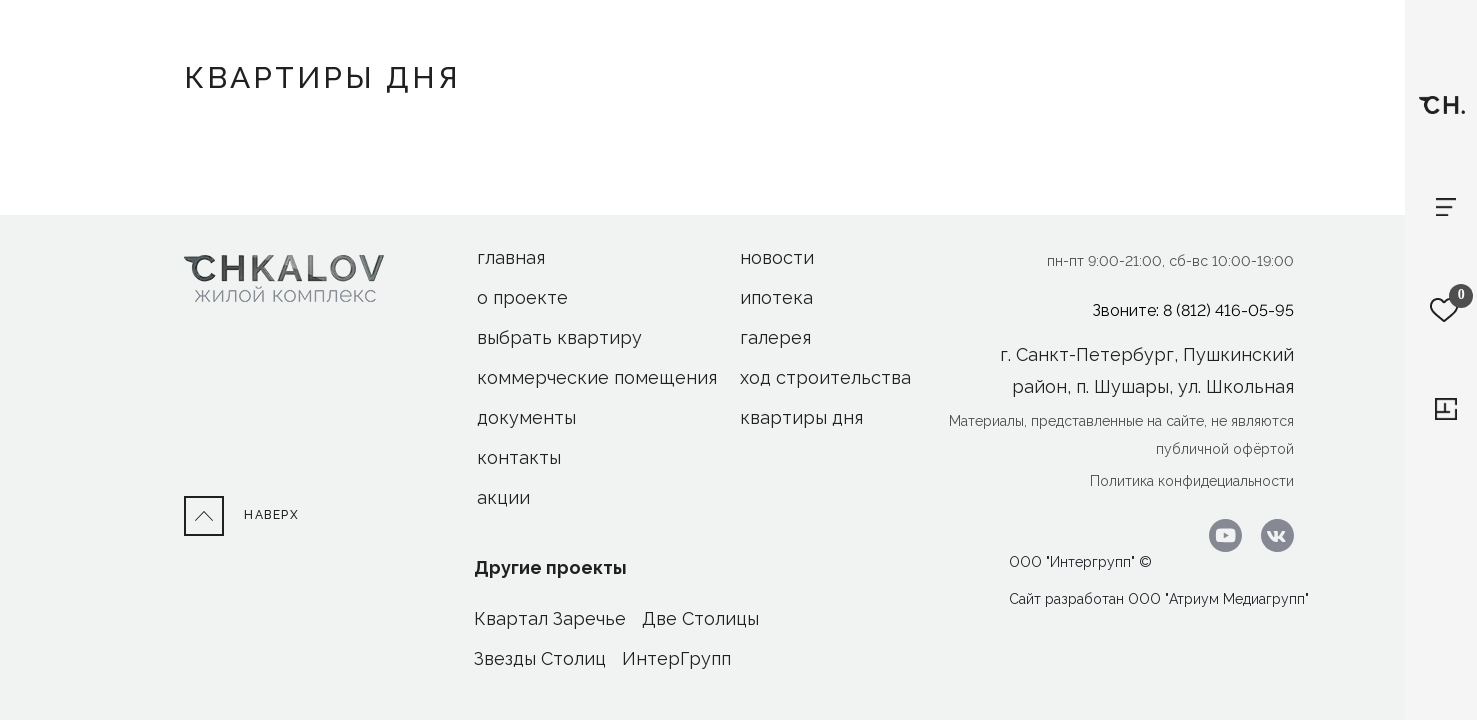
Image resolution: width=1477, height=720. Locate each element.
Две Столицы (700, 618)
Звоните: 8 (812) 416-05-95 (1193, 310)
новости (777, 257)
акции (503, 497)
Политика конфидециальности (1192, 481)
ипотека (776, 297)
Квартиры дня (801, 417)
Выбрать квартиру (559, 337)
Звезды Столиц (540, 658)
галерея (775, 337)
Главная (511, 257)
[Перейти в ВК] (1270, 534)
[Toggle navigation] (1446, 207)
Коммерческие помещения (597, 377)
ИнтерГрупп (676, 658)
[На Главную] (284, 277)
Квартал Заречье (550, 618)
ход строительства (825, 377)
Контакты (519, 457)
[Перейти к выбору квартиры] (1446, 409)
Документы (526, 417)
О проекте (522, 297)
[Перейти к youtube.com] (1220, 534)
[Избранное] (1444, 309)
